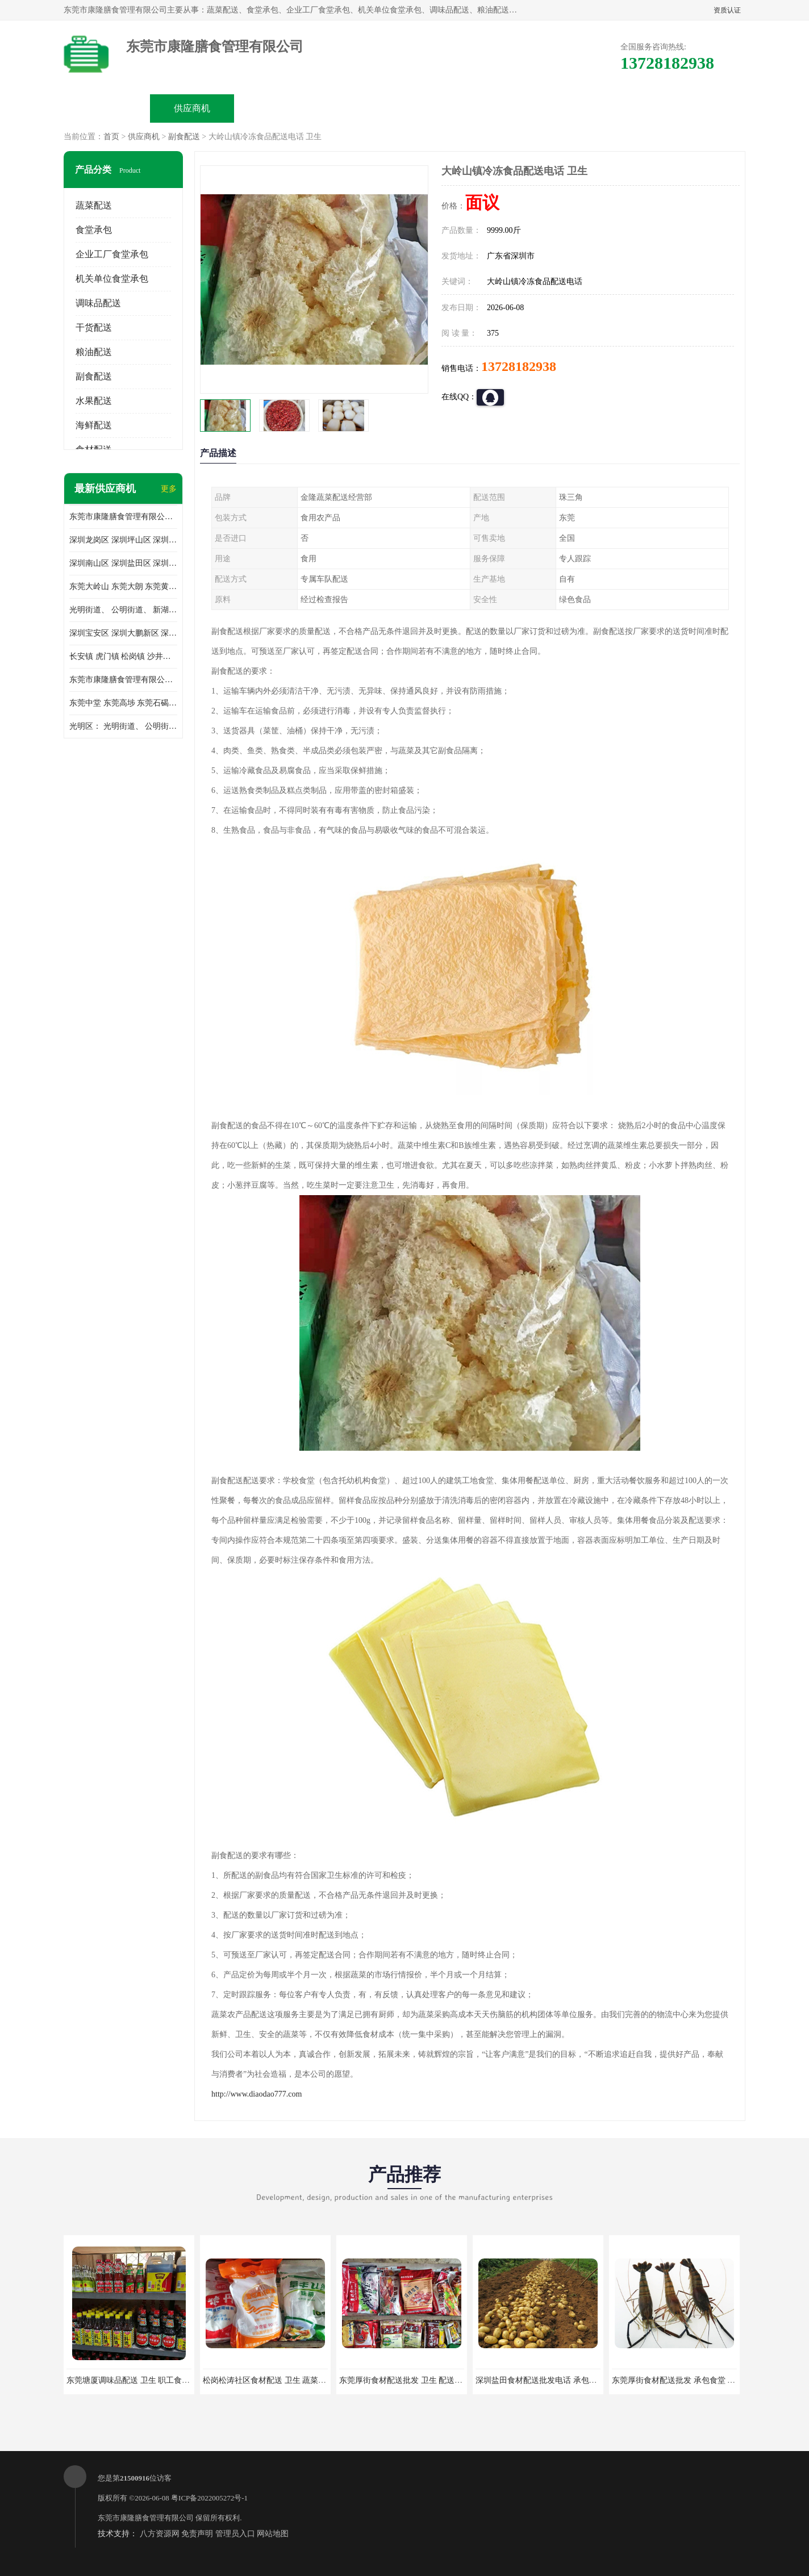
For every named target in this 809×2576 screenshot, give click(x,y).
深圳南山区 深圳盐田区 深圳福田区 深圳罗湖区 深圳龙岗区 (123, 563)
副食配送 (184, 136)
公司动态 (447, 108)
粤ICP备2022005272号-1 (209, 2498)
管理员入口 (235, 2533)
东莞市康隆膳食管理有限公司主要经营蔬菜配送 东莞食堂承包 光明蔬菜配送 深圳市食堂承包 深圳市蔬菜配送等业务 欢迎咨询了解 (123, 516)
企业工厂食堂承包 (112, 254)
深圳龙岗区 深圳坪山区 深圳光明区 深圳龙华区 (123, 540)
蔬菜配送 (94, 205)
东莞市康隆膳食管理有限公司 (146, 2518)
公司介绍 (362, 108)
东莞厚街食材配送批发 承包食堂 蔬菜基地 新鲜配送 (702, 2380)
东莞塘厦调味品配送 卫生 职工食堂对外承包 (144, 2380)
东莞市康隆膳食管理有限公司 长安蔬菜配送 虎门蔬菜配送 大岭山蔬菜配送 (123, 679)
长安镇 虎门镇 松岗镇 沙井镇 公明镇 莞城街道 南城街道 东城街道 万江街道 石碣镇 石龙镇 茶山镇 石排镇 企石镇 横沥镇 (123, 656)
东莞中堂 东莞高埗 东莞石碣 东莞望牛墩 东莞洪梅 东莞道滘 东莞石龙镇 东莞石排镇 (123, 703)
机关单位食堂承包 (112, 278)
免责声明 (197, 2533)
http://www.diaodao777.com (256, 2094)
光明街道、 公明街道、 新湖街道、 (123, 610)
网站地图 (273, 2533)
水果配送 (94, 401)
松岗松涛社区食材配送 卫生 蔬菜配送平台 (276, 2380)
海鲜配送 (94, 425)
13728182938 (518, 366)
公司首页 (107, 108)
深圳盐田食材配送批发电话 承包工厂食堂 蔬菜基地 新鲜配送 (582, 2380)
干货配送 (94, 327)
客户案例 (533, 108)
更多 (169, 489)
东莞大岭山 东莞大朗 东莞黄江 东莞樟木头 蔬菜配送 (123, 586)
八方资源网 (160, 2533)
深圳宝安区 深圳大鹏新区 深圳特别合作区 (123, 633)
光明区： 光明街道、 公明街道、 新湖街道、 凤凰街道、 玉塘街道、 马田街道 (123, 726)
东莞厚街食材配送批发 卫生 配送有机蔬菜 (412, 2380)
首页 (111, 136)
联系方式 (618, 108)
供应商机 (192, 108)
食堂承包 (94, 230)
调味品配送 (98, 303)
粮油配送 (94, 352)
